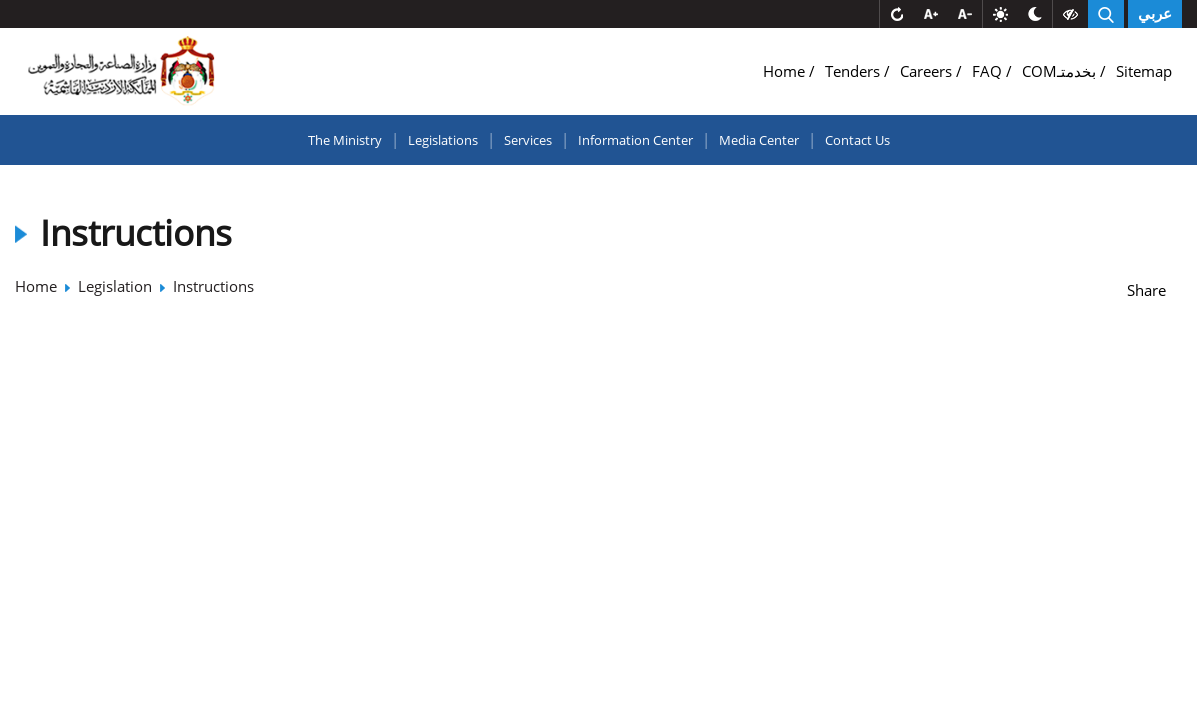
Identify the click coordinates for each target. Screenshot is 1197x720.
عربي (1155, 14)
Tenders (854, 71)
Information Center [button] (635, 140)
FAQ (989, 71)
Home (786, 71)
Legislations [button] (443, 140)
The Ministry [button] (345, 140)
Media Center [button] (759, 140)
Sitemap (1144, 71)
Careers (928, 71)
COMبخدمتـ (1061, 71)
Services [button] (528, 140)
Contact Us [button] (857, 140)
